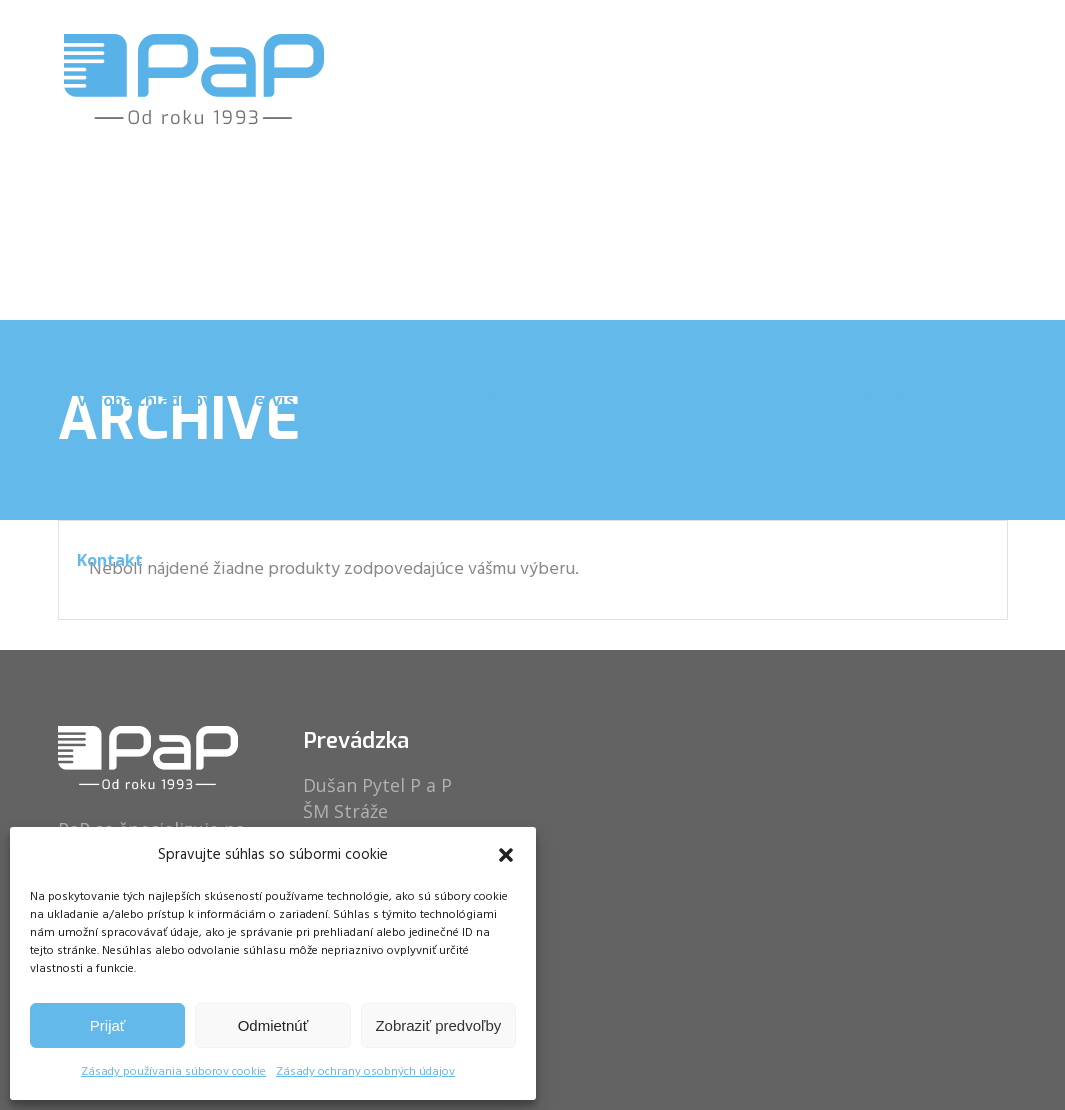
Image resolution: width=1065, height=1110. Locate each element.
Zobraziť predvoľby (438, 1025)
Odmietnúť (273, 1025)
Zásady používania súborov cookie (173, 1072)
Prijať (108, 1025)
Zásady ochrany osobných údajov (365, 1072)
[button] (506, 855)
